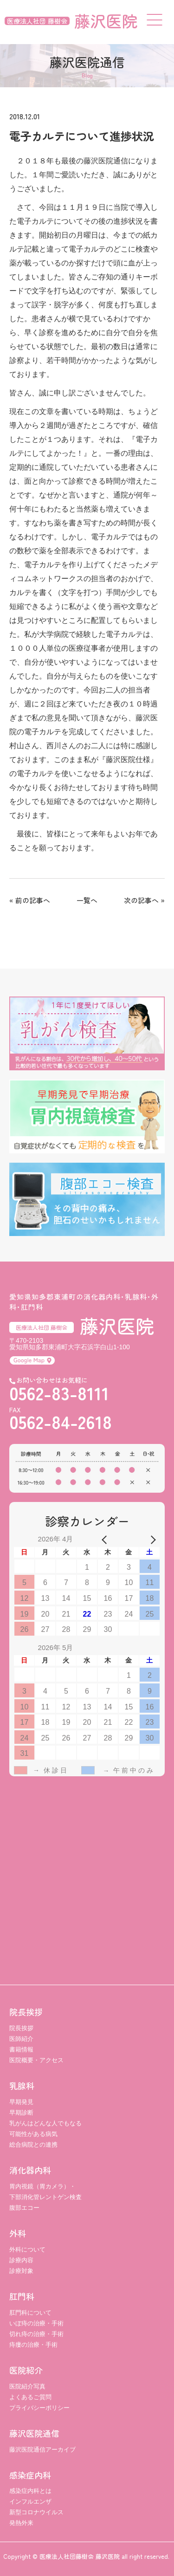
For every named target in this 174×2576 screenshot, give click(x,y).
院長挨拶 (26, 2011)
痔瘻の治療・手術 (33, 2344)
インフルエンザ (30, 2501)
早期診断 (21, 2112)
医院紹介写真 (27, 2386)
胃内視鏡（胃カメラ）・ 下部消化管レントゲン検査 (45, 2192)
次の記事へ (141, 900)
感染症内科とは (30, 2490)
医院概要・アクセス (36, 2060)
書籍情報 (21, 2049)
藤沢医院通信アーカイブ (42, 2449)
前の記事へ (32, 900)
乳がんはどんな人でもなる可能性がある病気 (45, 2128)
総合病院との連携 (33, 2144)
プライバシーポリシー (39, 2407)
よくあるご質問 (30, 2397)
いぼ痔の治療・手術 (36, 2323)
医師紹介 (21, 2038)
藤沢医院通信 (34, 2433)
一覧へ (87, 900)
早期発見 (21, 2101)
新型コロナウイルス (36, 2512)
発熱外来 (21, 2522)
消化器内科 (30, 2170)
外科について (27, 2249)
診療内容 (21, 2260)
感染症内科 (30, 2475)
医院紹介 (26, 2370)
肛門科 (21, 2296)
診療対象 (21, 2270)
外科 (17, 2233)
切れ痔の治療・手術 (36, 2333)
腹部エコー (24, 2207)
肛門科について (30, 2312)
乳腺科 (21, 2085)
